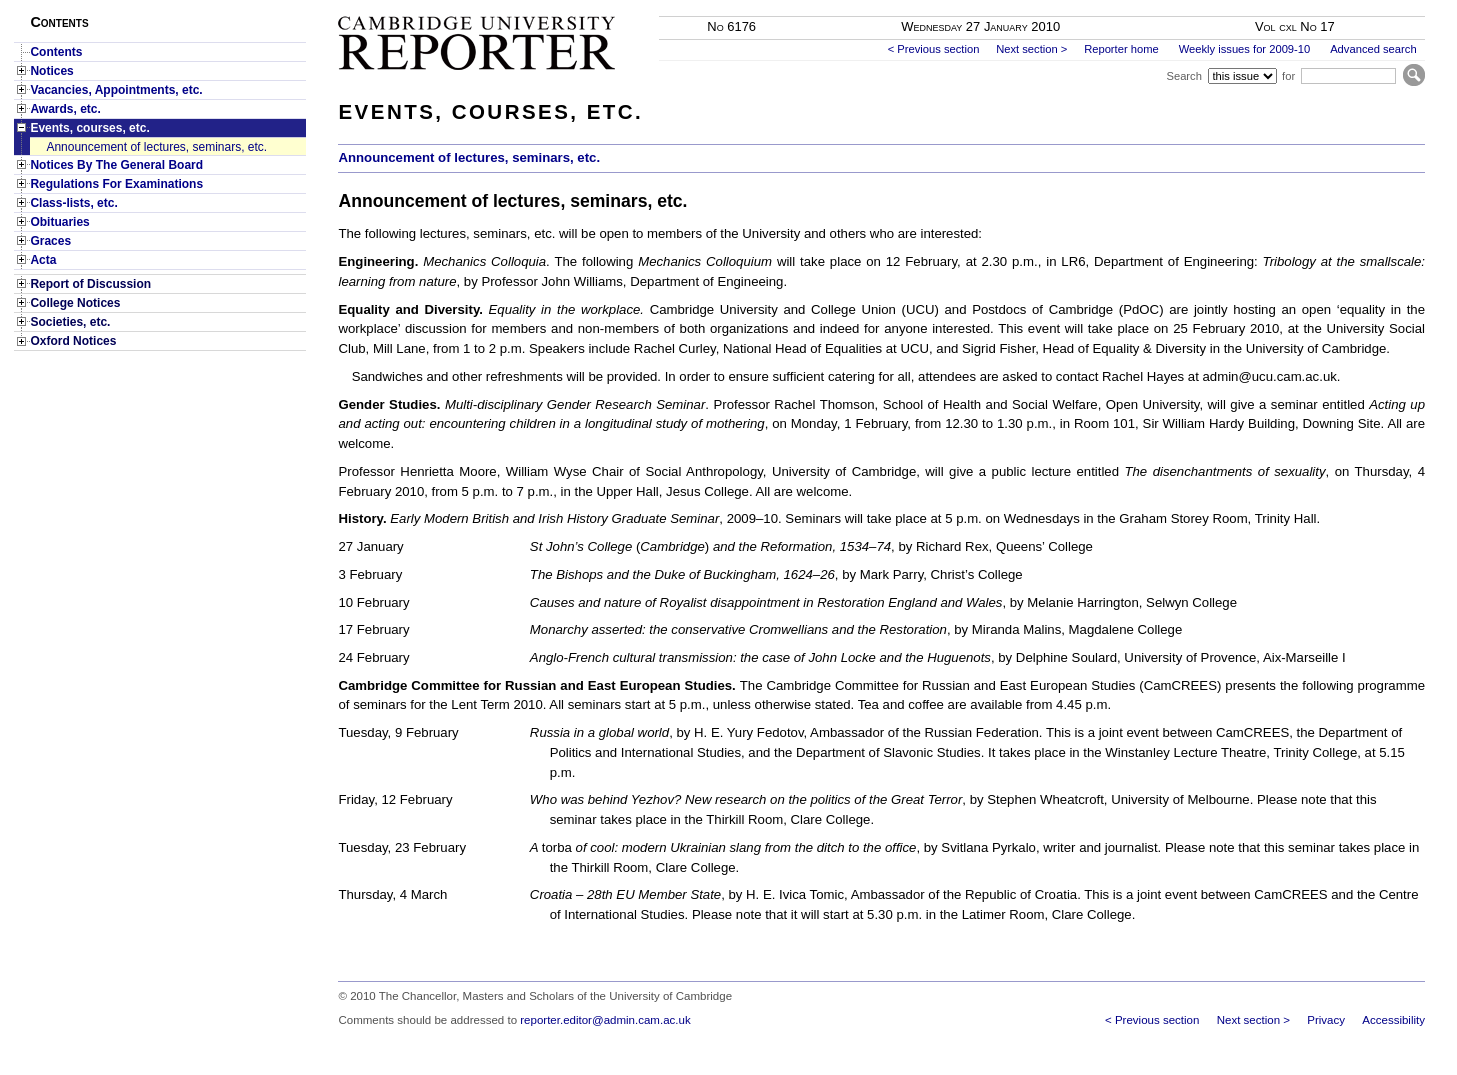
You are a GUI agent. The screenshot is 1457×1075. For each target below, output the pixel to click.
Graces (50, 241)
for (1288, 76)
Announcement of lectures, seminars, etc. (156, 147)
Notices (51, 71)
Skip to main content (1372, 6)
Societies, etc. (70, 322)
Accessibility (1393, 1020)
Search (1183, 76)
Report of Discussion (90, 284)
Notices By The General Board (116, 165)
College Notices (75, 303)
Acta (43, 260)
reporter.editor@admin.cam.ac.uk (605, 1020)
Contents (56, 52)
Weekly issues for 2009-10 (1245, 49)
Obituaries (59, 222)
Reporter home (1121, 49)
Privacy (1326, 1020)
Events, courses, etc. (89, 128)
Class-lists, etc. (73, 203)
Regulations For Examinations (116, 184)
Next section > (1031, 49)
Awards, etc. (65, 109)
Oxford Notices (73, 341)
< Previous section (934, 49)
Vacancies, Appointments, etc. (116, 90)
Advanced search (1373, 49)
